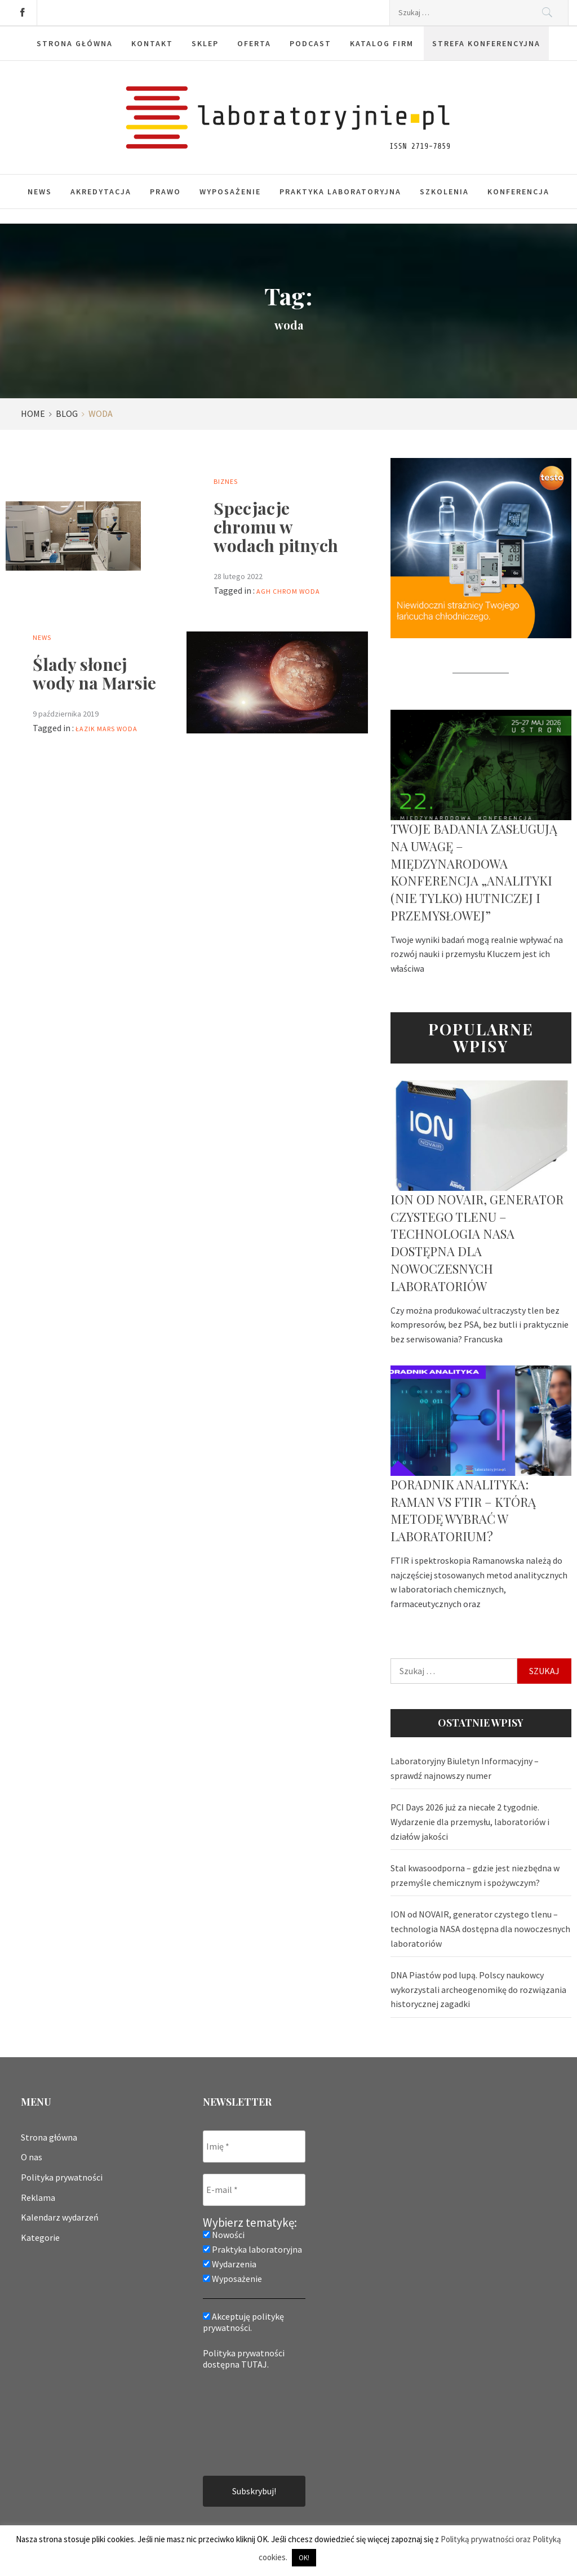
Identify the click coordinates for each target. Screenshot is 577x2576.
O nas (31, 2157)
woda (309, 591)
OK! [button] (304, 2557)
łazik (85, 728)
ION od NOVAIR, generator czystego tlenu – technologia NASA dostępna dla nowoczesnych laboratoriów (476, 1242)
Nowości (224, 2234)
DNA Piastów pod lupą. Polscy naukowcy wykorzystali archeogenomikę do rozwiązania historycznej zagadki (478, 1989)
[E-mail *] (254, 2190)
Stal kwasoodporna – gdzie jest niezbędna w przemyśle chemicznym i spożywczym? (475, 1875)
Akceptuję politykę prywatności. (243, 2322)
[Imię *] (254, 2146)
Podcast (310, 43)
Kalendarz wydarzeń (60, 2217)
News (40, 191)
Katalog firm (382, 43)
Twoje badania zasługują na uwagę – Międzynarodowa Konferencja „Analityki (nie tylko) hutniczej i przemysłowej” (473, 872)
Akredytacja (100, 191)
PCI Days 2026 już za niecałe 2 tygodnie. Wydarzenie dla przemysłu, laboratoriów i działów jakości (469, 1821)
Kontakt (152, 43)
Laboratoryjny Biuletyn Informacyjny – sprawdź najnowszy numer (464, 1768)
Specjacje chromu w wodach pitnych (276, 527)
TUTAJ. (255, 2364)
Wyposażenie (230, 191)
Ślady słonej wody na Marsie (94, 673)
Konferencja (518, 191)
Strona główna (75, 43)
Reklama (38, 2197)
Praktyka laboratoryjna (340, 191)
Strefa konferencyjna (486, 43)
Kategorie (40, 2237)
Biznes (226, 481)
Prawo (165, 191)
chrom (285, 591)
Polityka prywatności (62, 2177)
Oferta (254, 43)
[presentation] (249, 2421)
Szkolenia (444, 191)
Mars (106, 728)
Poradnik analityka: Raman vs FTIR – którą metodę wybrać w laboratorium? (463, 1510)
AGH (263, 591)
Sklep (205, 43)
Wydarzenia (229, 2264)
